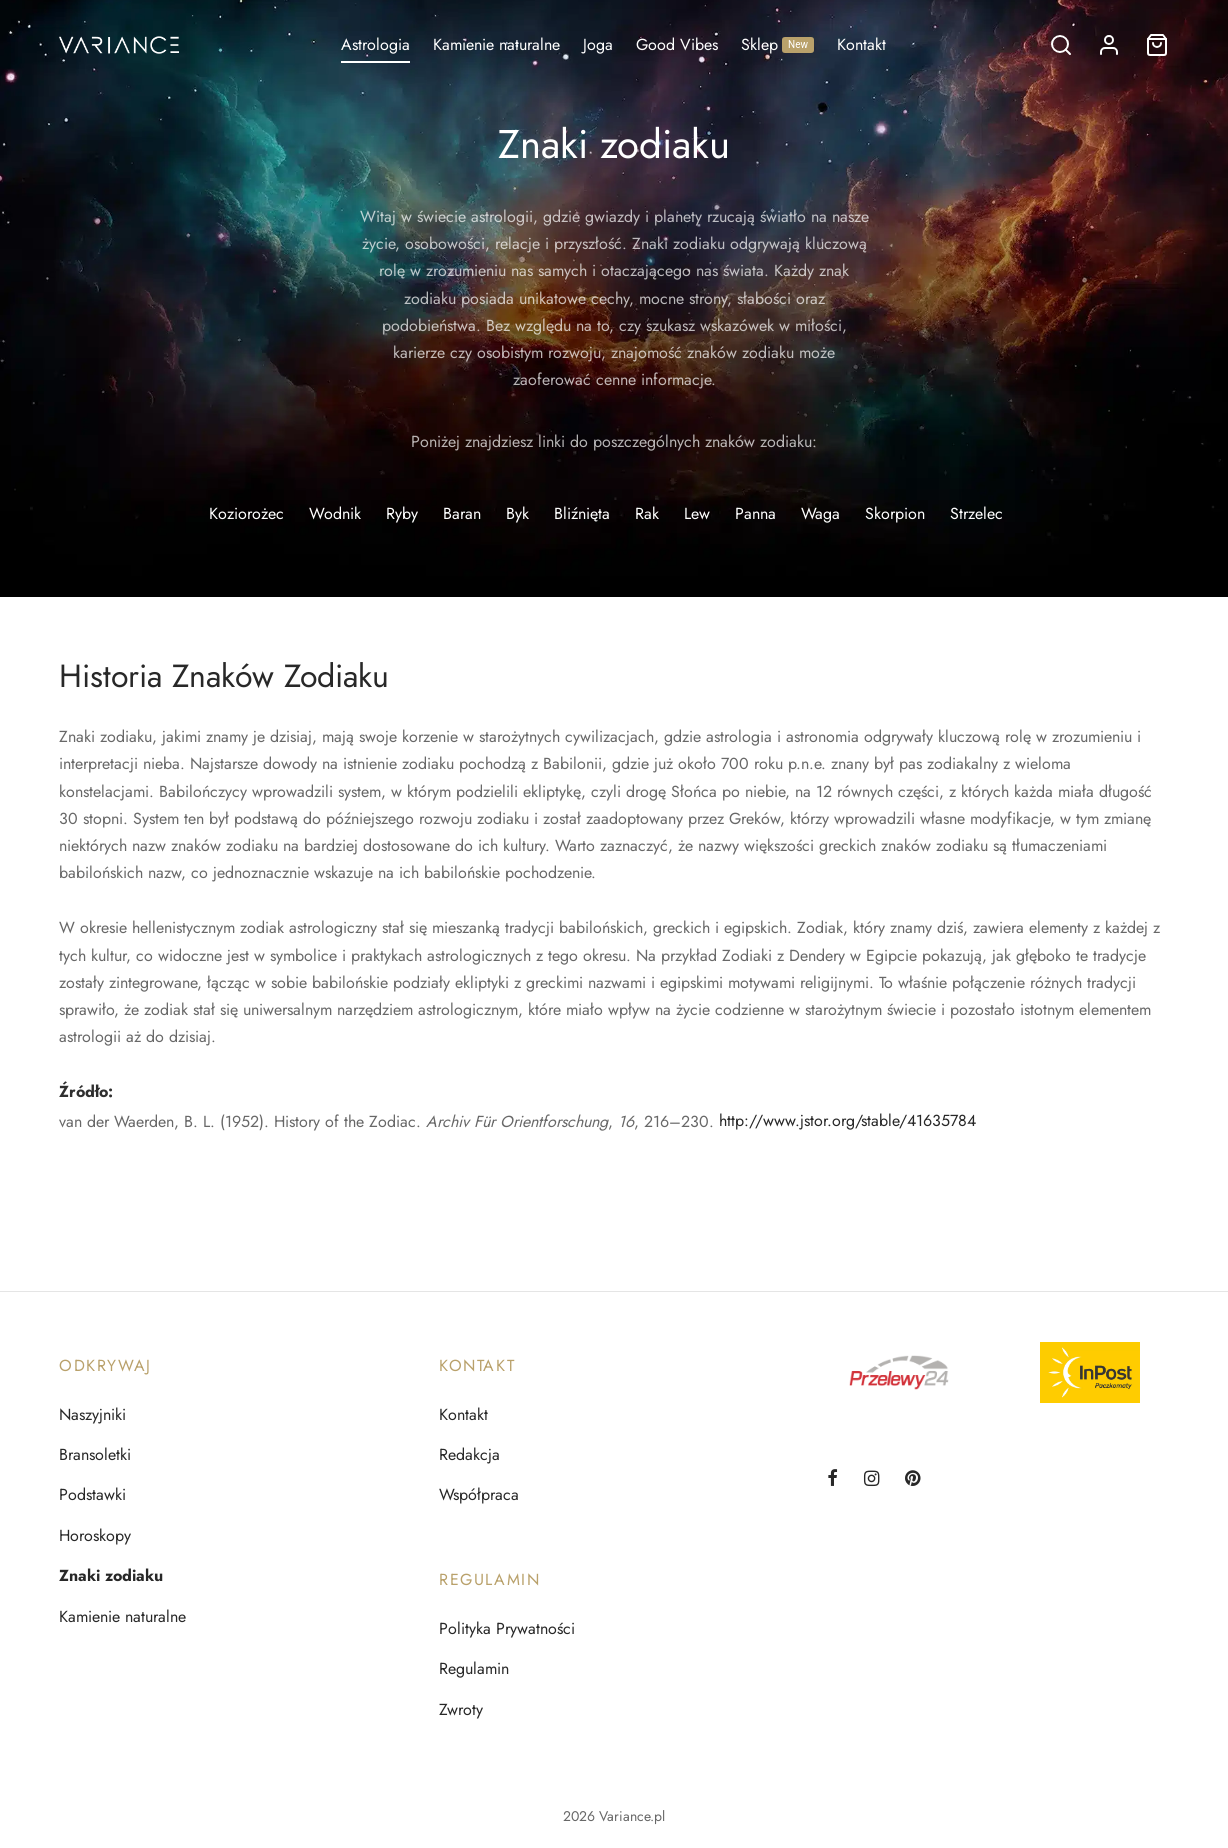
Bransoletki (95, 1454)
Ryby (402, 513)
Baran (462, 513)
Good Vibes (677, 44)
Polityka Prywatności (507, 1628)
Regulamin (474, 1668)
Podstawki (92, 1494)
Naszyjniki (92, 1414)
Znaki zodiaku (111, 1575)
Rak (647, 513)
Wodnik (335, 513)
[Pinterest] (912, 1480)
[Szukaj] (1061, 45)
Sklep (777, 44)
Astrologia (375, 44)
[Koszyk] (1157, 45)
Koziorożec (246, 513)
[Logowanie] (1109, 45)
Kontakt (861, 44)
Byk (517, 513)
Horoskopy (95, 1535)
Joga (598, 44)
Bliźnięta (582, 513)
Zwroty (461, 1709)
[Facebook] (832, 1480)
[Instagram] (871, 1480)
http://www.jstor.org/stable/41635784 (847, 1120)
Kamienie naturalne (496, 44)
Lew (697, 513)
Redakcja (469, 1454)
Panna (755, 513)
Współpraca (479, 1494)
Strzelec (976, 513)
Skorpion (895, 513)
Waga (820, 513)
